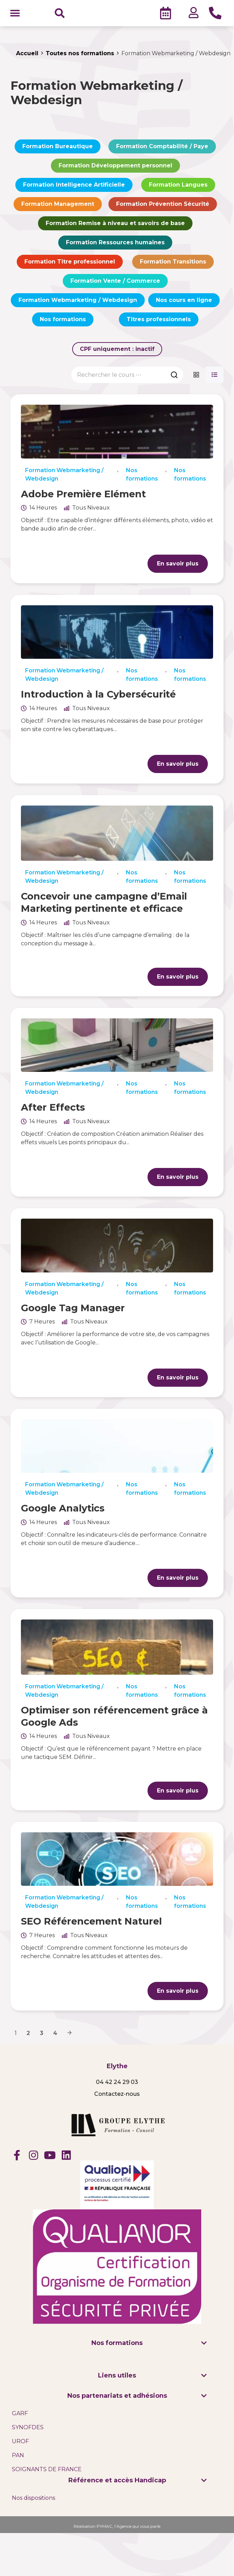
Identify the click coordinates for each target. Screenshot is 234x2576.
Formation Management (57, 206)
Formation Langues (178, 187)
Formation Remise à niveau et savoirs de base (115, 225)
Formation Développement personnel (115, 168)
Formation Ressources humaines (115, 244)
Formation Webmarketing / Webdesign (77, 302)
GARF (20, 2415)
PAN (18, 2457)
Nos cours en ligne (184, 302)
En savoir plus (177, 565)
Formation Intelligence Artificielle (74, 187)
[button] (15, 14)
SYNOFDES (28, 2429)
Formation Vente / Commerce (115, 283)
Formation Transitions (173, 264)
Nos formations (63, 321)
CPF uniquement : (117, 351)
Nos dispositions (33, 2500)
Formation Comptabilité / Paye (162, 148)
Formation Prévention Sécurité (162, 206)
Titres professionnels (159, 321)
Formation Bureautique (57, 148)
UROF (20, 2443)
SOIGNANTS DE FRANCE (47, 2471)
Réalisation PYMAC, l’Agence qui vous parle (117, 2528)
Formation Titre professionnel (69, 264)
